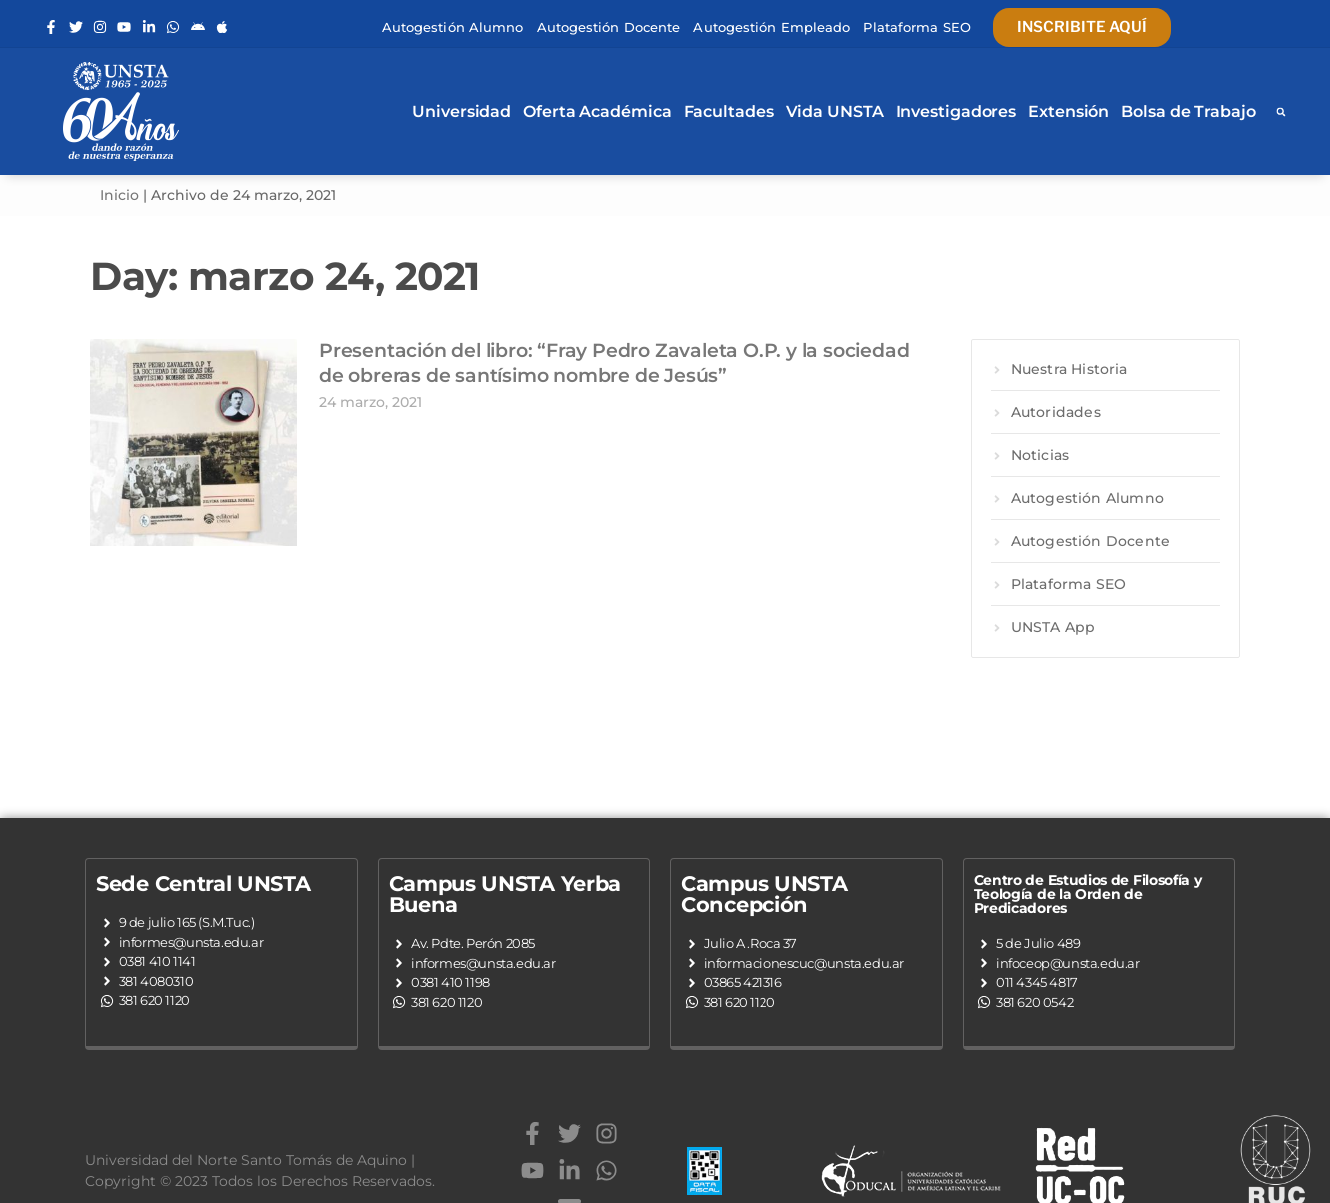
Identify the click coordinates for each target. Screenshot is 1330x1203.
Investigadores (956, 111)
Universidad (461, 111)
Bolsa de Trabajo (1188, 111)
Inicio (119, 195)
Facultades (729, 111)
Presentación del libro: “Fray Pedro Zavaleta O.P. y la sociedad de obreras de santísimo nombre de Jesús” (614, 363)
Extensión (1068, 111)
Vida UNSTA (835, 111)
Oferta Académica (597, 111)
